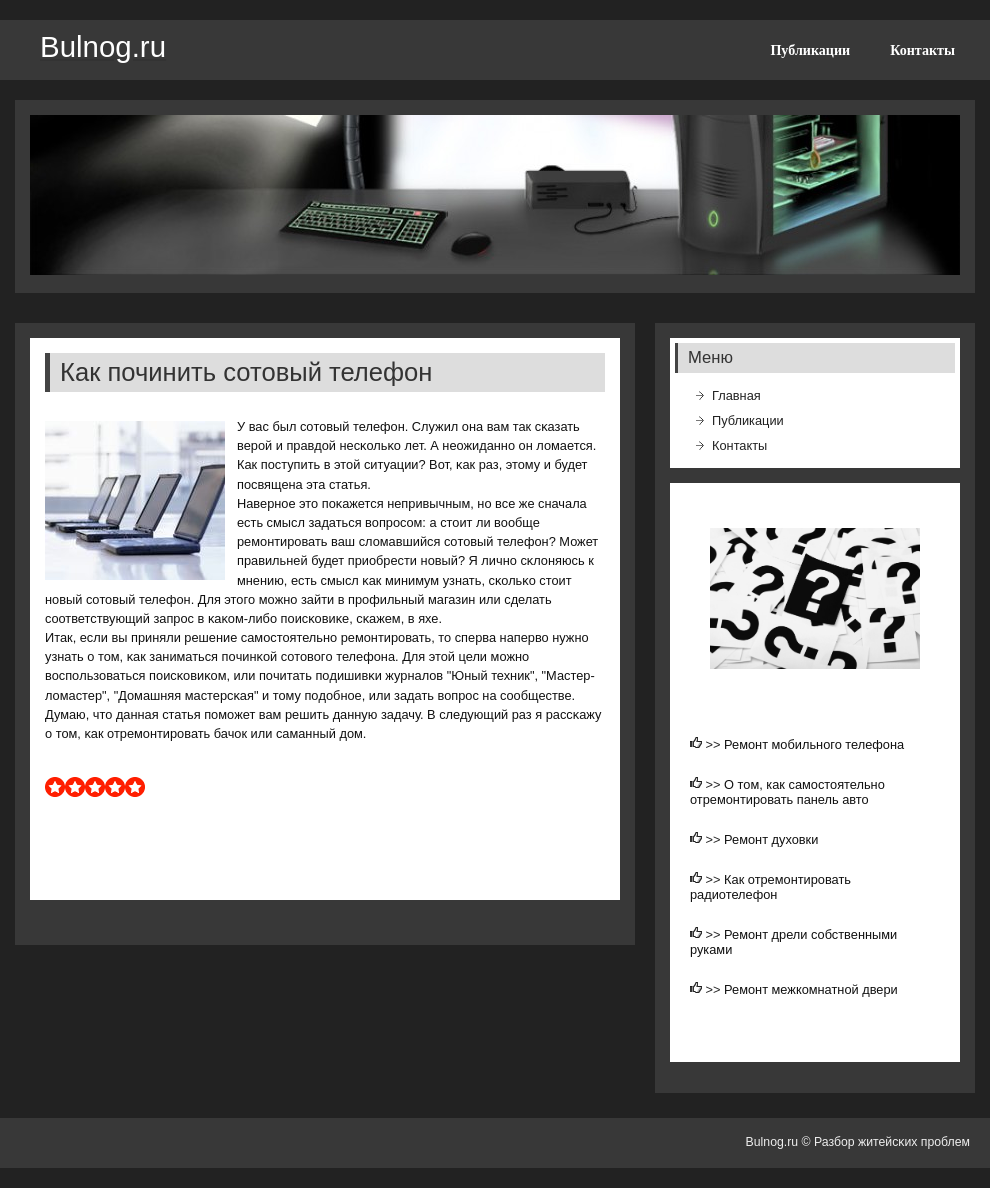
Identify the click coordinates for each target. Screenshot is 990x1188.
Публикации (810, 50)
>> (715, 744)
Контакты (922, 50)
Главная (736, 395)
